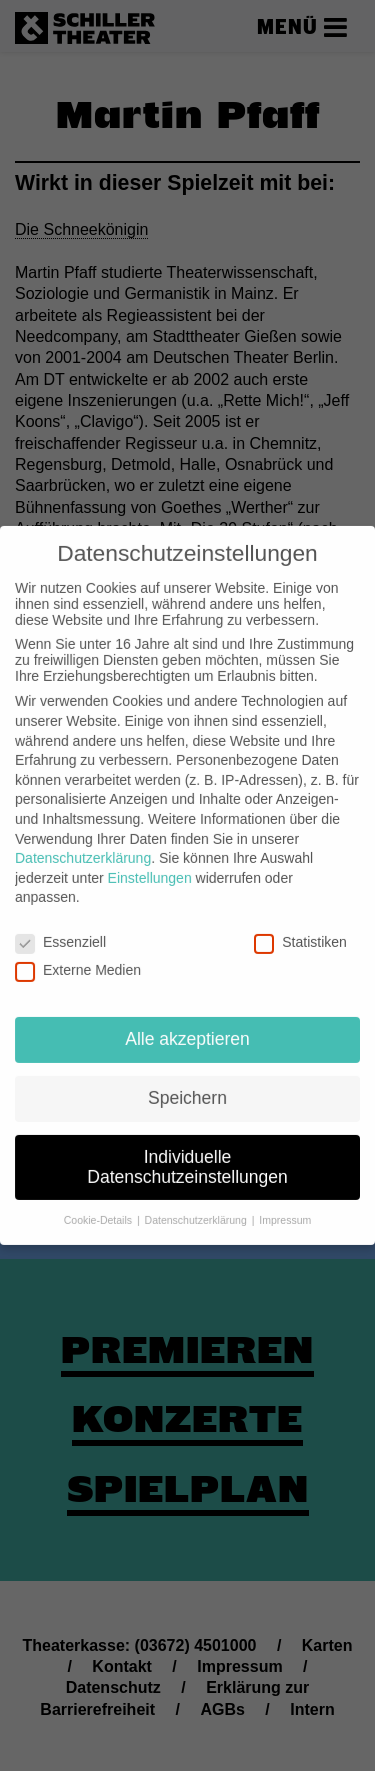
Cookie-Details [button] (99, 1203)
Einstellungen (150, 860)
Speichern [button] (187, 1080)
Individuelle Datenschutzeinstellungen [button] (187, 1149)
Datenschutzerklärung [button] (197, 1203)
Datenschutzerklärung (83, 841)
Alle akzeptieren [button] (187, 1021)
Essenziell (60, 925)
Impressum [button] (285, 1203)
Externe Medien (78, 953)
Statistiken (300, 925)
